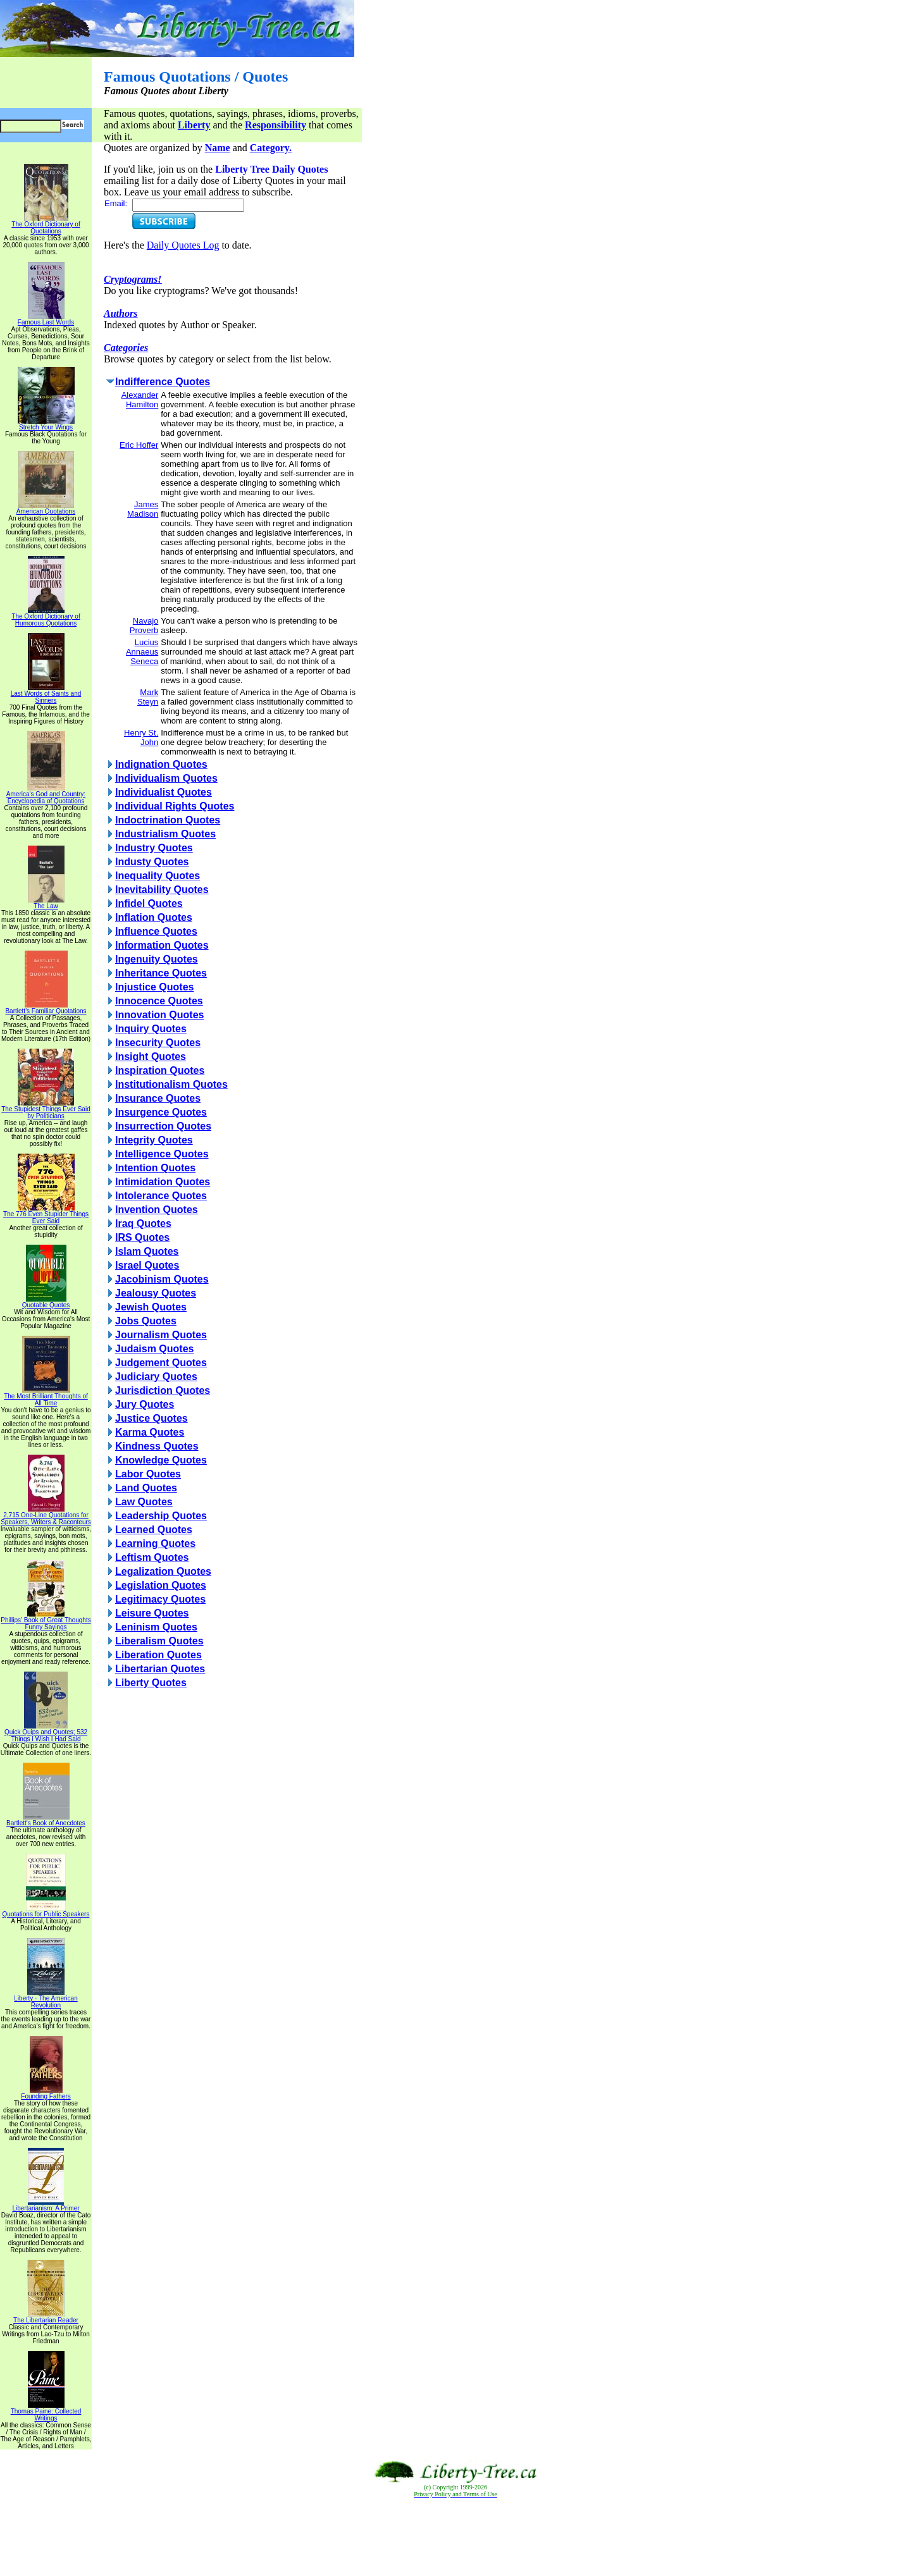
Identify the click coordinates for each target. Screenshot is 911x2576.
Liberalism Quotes (159, 1641)
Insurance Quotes (158, 1098)
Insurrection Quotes (163, 1126)
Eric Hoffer (139, 445)
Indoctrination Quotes (167, 820)
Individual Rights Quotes (174, 806)
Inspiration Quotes (159, 1070)
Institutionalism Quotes (171, 1084)
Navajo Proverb (144, 625)
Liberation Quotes (158, 1654)
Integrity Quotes (154, 1140)
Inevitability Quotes (162, 889)
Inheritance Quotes (161, 973)
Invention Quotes (156, 1209)
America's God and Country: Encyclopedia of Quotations (45, 794)
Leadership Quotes (161, 1515)
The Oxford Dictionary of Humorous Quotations (45, 617)
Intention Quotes (155, 1167)
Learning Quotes (155, 1543)
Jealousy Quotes (155, 1293)
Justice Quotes (151, 1418)
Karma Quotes (149, 1432)
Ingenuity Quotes (156, 959)
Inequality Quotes (157, 875)
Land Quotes (146, 1487)
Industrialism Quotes (165, 834)
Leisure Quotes (152, 1613)
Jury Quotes (144, 1404)
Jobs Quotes (146, 1321)
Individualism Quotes (166, 778)
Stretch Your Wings (46, 424)
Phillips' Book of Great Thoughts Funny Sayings (45, 1620)
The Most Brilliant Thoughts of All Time (46, 1397)
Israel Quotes (147, 1265)
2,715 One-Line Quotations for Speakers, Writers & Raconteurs (46, 1515)
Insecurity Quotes (158, 1042)
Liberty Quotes (151, 1682)
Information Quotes (162, 945)
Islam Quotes (146, 1251)
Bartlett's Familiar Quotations (45, 1008)
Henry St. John (141, 737)
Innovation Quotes (159, 1014)
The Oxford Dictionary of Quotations (45, 225)
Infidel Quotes (149, 903)
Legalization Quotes (163, 1571)
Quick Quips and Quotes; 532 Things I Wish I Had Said (45, 1732)
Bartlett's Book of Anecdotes (45, 1820)
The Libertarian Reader (45, 2317)
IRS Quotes (142, 1237)
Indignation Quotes (161, 764)
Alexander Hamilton (140, 399)
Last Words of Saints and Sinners (46, 694)
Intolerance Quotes (161, 1195)
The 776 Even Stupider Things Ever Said (46, 1214)
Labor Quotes (148, 1474)
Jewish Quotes (151, 1307)
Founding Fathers (45, 2093)
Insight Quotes (150, 1056)
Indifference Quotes (162, 381)
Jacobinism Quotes (162, 1279)
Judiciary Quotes (156, 1376)
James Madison (142, 509)
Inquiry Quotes (151, 1028)
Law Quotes (144, 1501)
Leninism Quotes (156, 1627)
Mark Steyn (147, 696)
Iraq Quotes (143, 1223)
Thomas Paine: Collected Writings (46, 2412)
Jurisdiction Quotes (162, 1390)
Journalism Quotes (161, 1334)
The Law (46, 903)
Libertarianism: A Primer (45, 2205)
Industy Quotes (152, 861)
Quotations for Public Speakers (46, 1911)
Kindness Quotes (157, 1446)
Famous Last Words (46, 319)
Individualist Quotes (163, 792)
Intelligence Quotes (162, 1154)
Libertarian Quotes (160, 1668)
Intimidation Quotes (162, 1181)
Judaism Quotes (154, 1348)
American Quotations (45, 508)
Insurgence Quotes (161, 1112)
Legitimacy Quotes (160, 1599)
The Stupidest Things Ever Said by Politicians (45, 1109)
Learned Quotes (153, 1529)
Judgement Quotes (161, 1362)
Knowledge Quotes (161, 1460)
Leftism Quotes (152, 1557)
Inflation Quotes (153, 917)
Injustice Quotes (154, 987)
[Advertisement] (455, 2537)
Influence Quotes (156, 931)
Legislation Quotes (160, 1585)
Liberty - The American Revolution (45, 1999)
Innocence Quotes (159, 1000)
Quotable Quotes (46, 1302)
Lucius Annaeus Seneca (142, 652)
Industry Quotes (154, 847)
